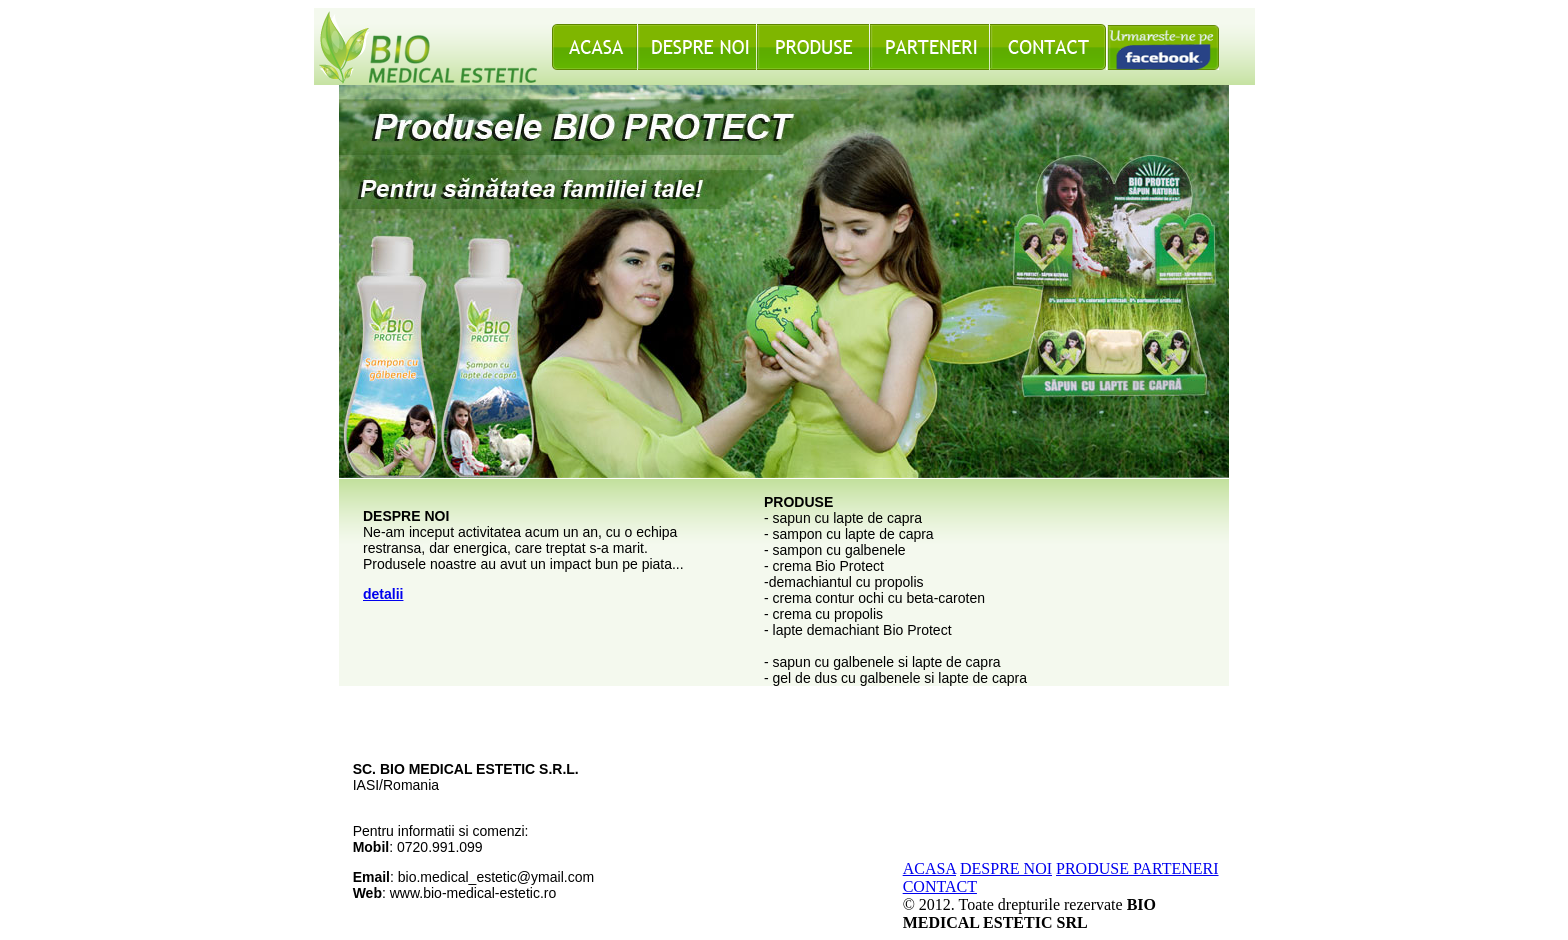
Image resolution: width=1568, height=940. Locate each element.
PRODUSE (1092, 868)
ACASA (929, 868)
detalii (383, 594)
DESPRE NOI (1006, 868)
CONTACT (940, 886)
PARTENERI (1174, 868)
